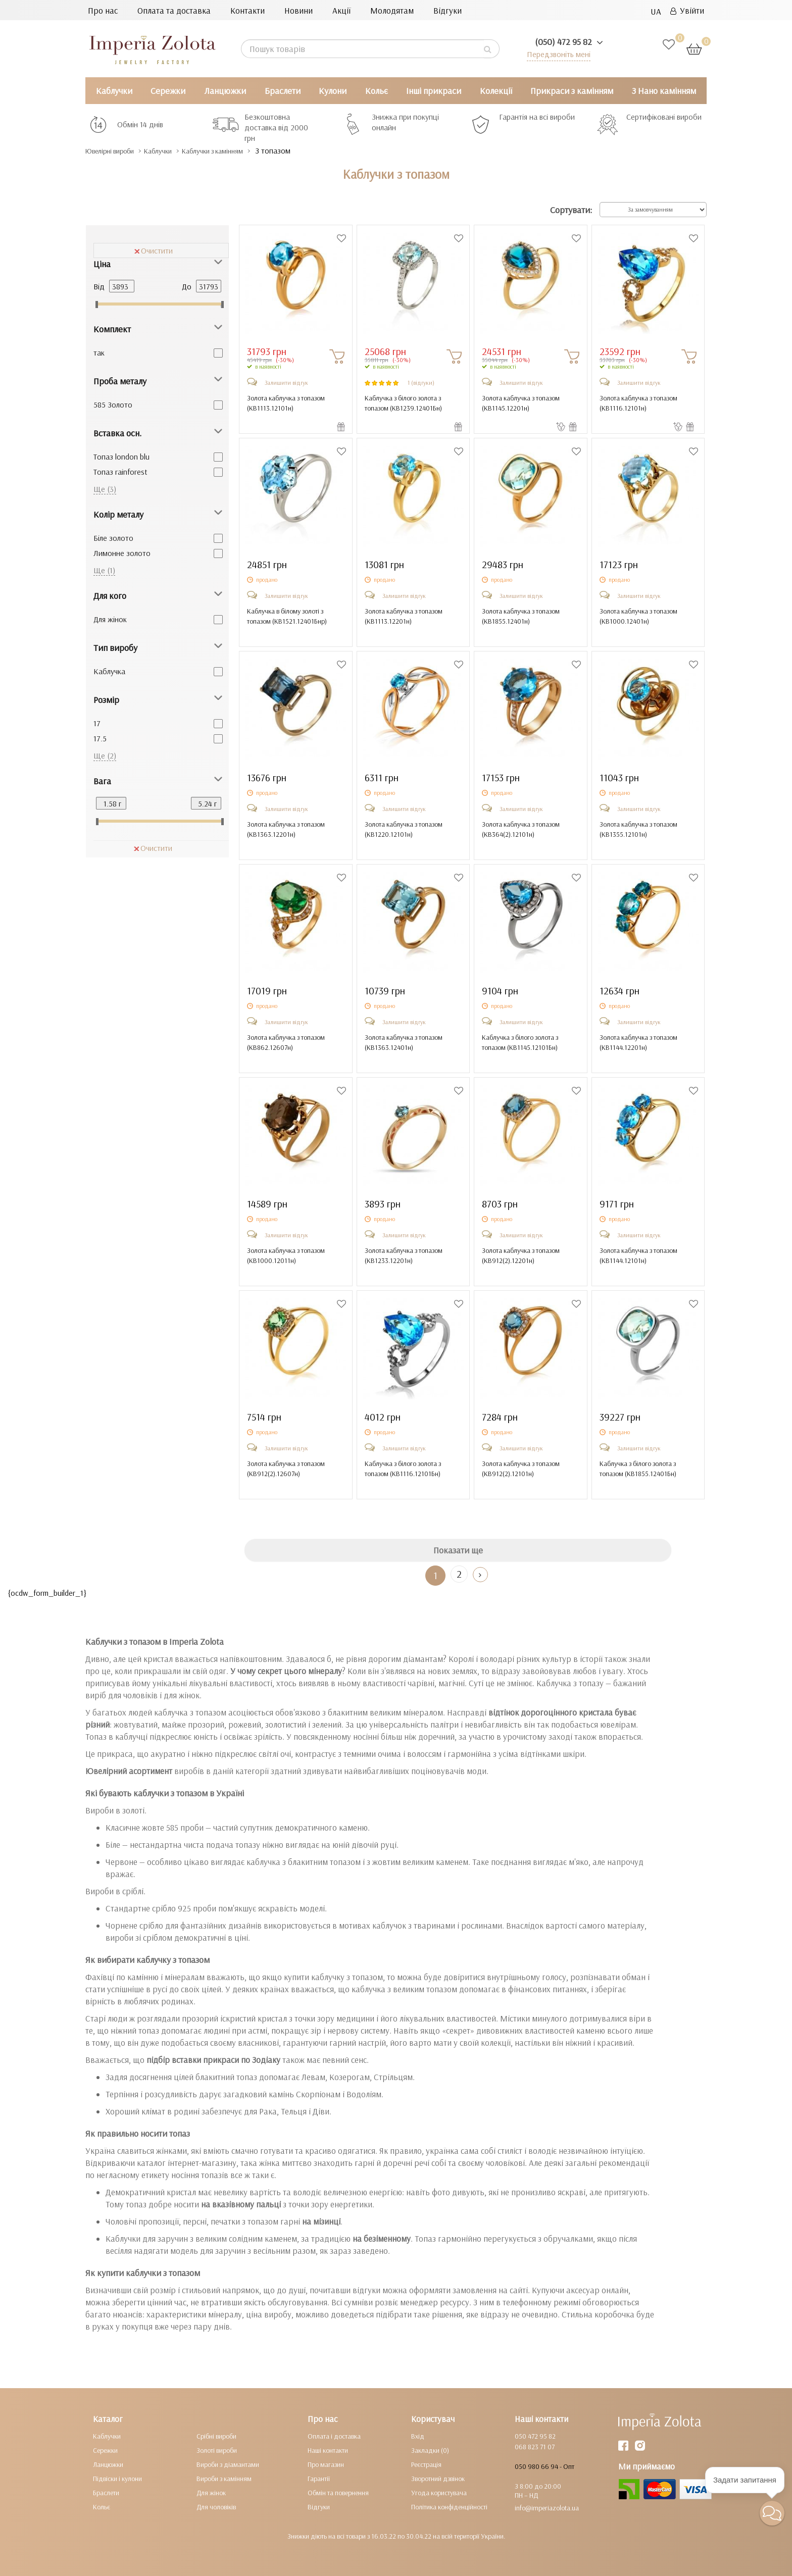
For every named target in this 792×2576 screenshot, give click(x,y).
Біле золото (113, 538)
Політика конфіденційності (449, 2506)
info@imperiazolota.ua (547, 2507)
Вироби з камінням (224, 2478)
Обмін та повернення (338, 2492)
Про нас (103, 10)
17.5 (100, 738)
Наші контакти (328, 2450)
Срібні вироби (216, 2436)
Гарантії (319, 2478)
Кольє (376, 90)
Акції (341, 10)
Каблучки (114, 90)
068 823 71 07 (535, 2446)
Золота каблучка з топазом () (286, 403)
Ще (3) (104, 489)
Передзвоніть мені (555, 53)
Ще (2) (104, 755)
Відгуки (447, 10)
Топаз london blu (121, 456)
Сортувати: (571, 210)
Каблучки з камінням (243, 150)
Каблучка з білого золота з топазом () (403, 403)
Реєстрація (426, 2464)
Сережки (168, 90)
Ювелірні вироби (117, 150)
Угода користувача (439, 2492)
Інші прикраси (433, 90)
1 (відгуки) (421, 382)
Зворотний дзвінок (438, 2478)
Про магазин (326, 2464)
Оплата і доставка (334, 2436)
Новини (298, 10)
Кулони (332, 90)
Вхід (417, 2436)
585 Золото (112, 404)
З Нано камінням (664, 90)
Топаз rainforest (120, 472)
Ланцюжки (225, 90)
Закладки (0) (430, 2450)
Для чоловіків (216, 2506)
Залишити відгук (286, 382)
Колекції (496, 90)
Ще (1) (104, 570)
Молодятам (392, 10)
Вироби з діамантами (227, 2464)
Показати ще (458, 1550)
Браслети (283, 90)
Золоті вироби (216, 2450)
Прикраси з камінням (571, 90)
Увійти (687, 10)
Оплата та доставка (174, 10)
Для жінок (110, 619)
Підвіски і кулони (117, 2478)
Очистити (153, 250)
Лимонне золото (122, 553)
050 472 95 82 (535, 2436)
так (99, 352)
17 (97, 723)
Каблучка (109, 671)
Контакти (247, 10)
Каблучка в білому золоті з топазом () (287, 616)
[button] (772, 2513)
